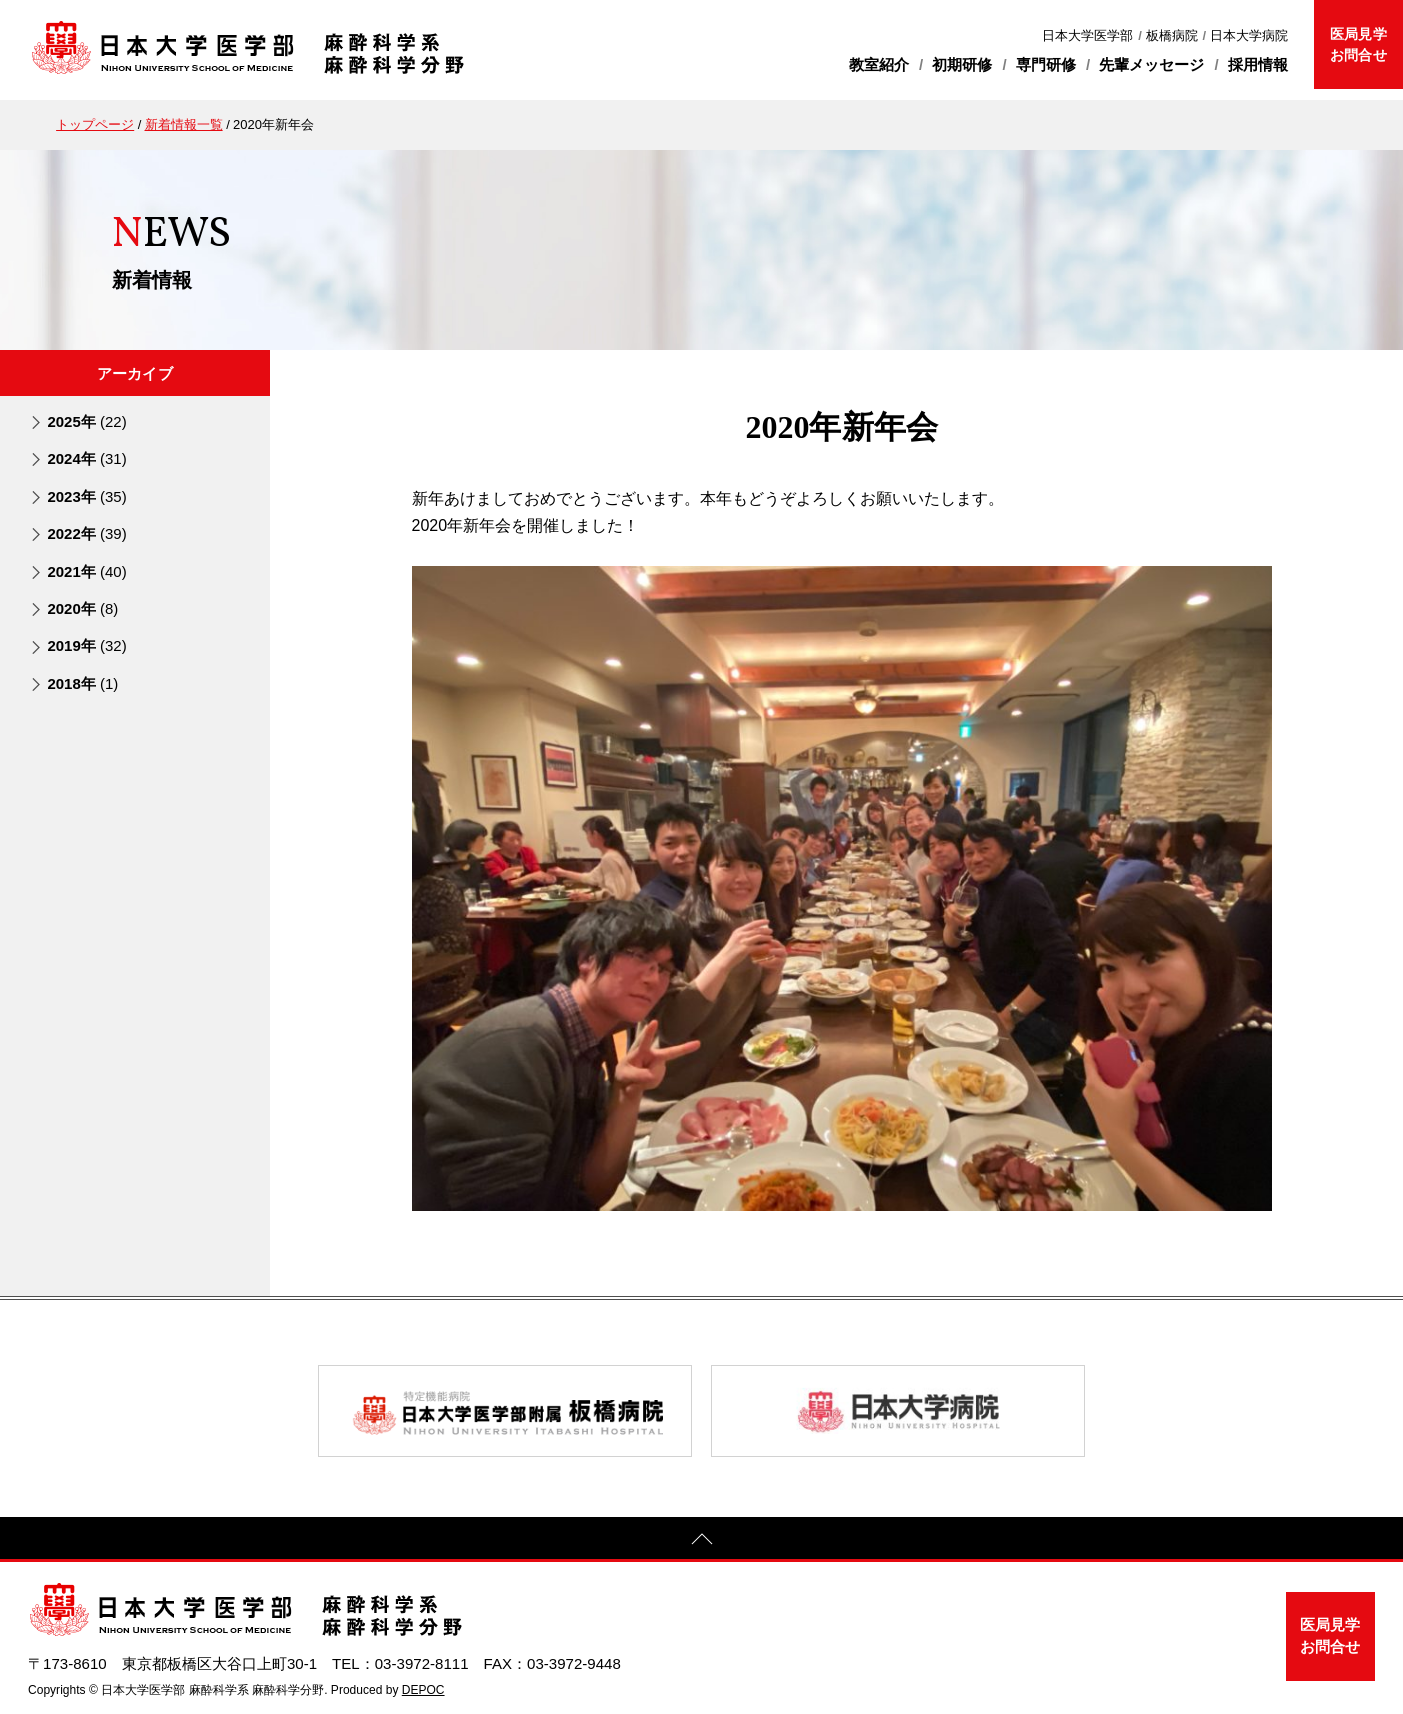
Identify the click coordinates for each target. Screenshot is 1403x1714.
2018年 (82, 683)
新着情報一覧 (184, 124)
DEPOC (423, 1690)
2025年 (86, 421)
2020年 (82, 608)
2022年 (86, 533)
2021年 (86, 571)
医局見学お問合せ (1358, 44)
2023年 (86, 496)
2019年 (86, 645)
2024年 (86, 458)
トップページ (95, 124)
